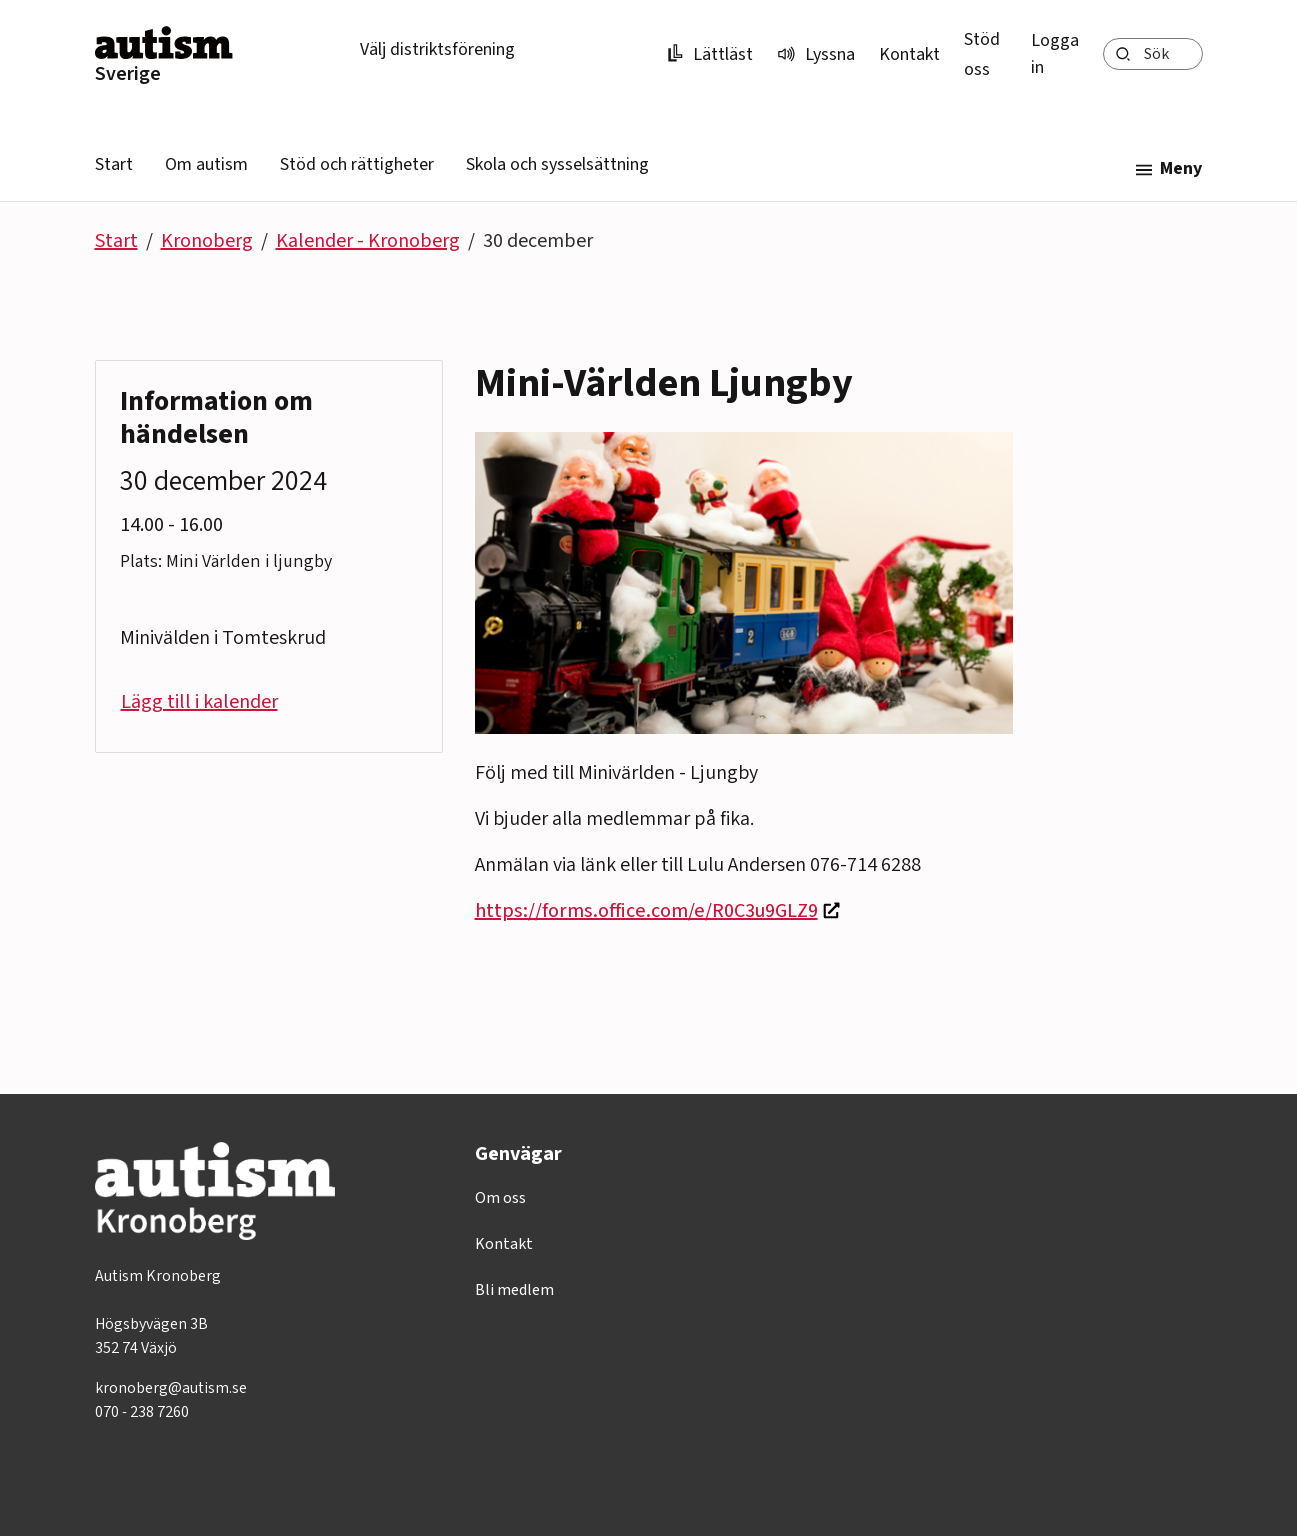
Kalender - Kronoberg (368, 241)
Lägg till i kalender (199, 702)
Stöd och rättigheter (357, 164)
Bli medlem (514, 1290)
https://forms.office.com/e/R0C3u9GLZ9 (646, 911)
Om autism (206, 164)
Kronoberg (207, 241)
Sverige (128, 74)
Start (114, 164)
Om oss (500, 1198)
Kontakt (909, 54)
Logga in (1055, 54)
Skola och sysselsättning (557, 164)
